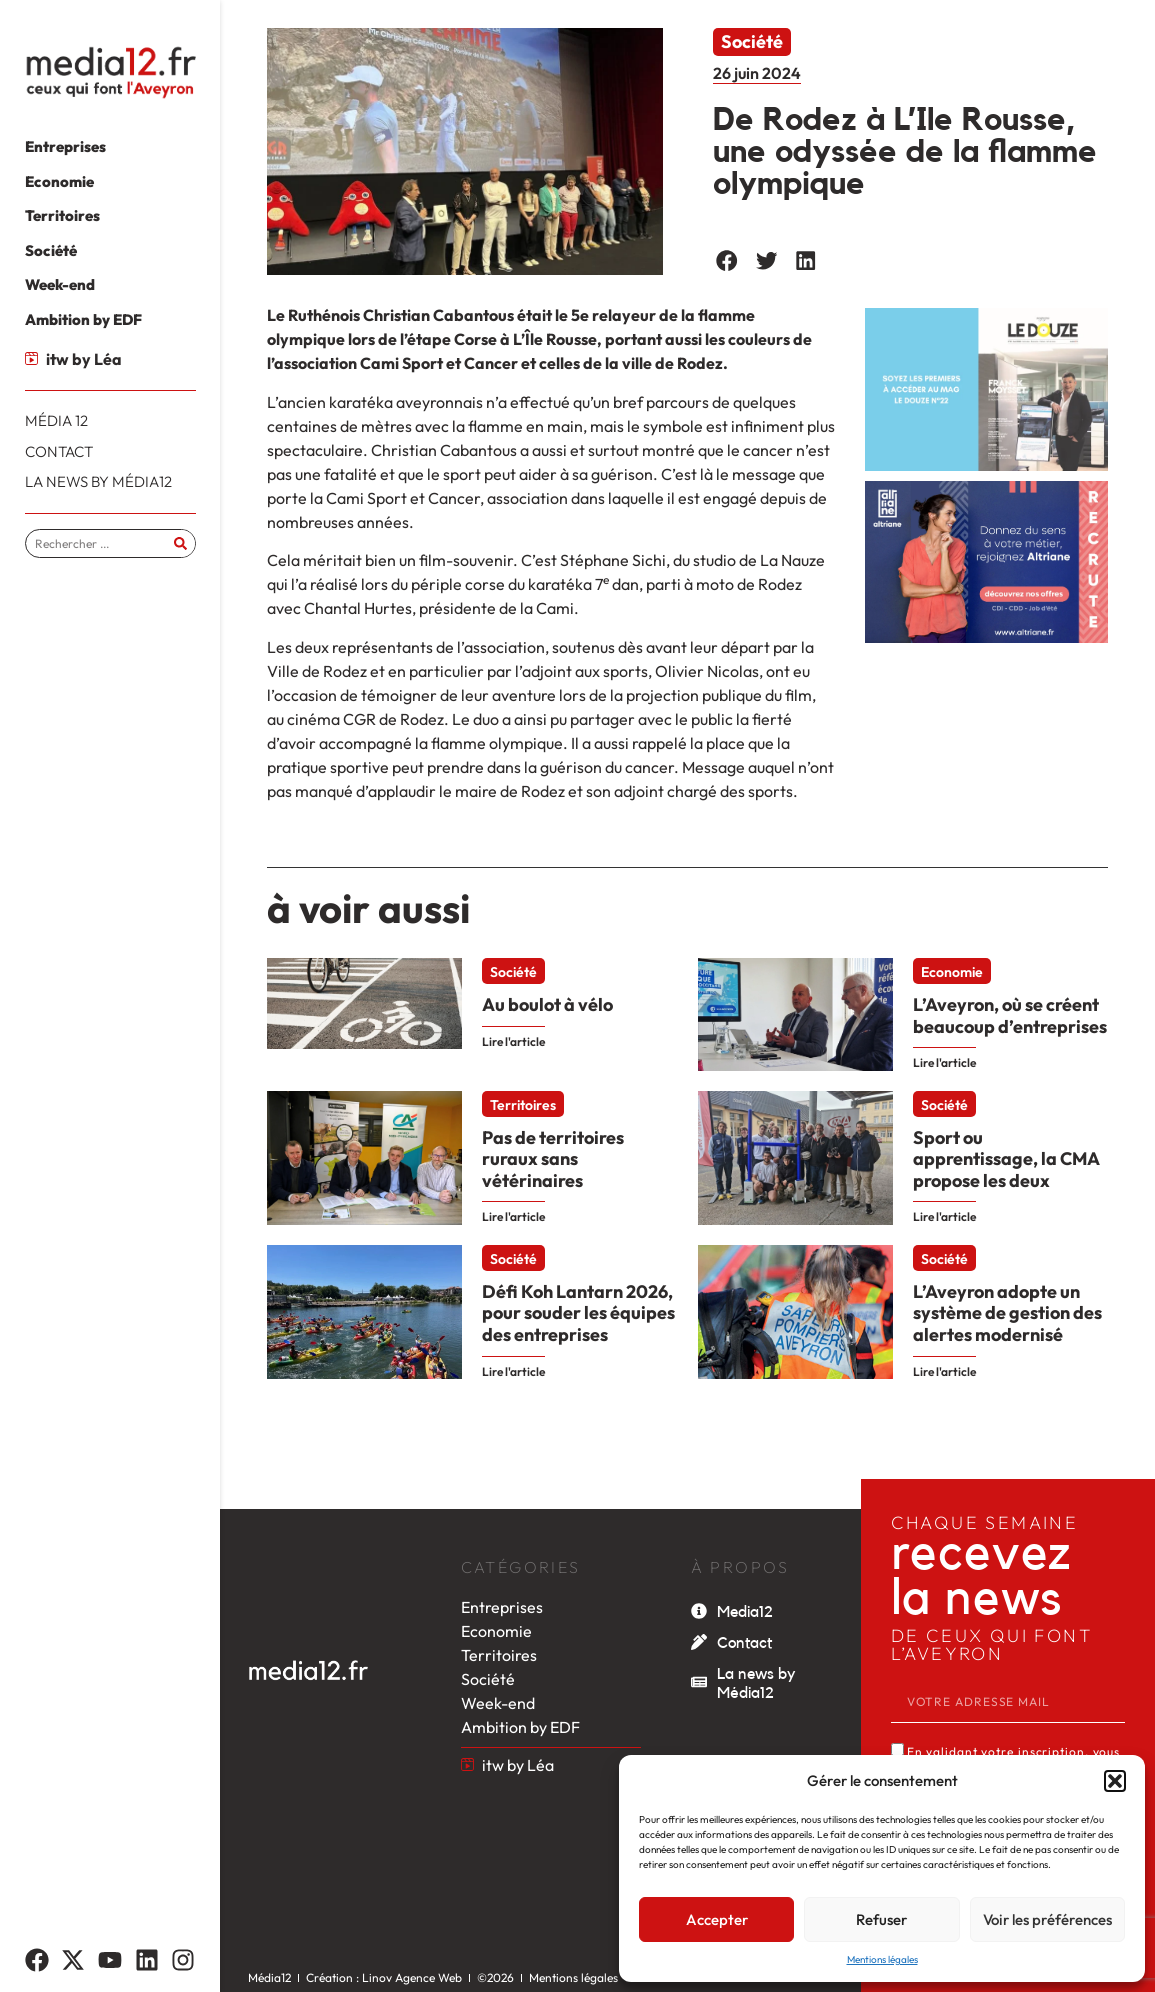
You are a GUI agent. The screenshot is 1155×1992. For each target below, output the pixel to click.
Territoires (523, 1105)
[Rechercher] (180, 543)
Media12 (745, 1612)
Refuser (881, 1919)
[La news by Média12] (699, 1682)
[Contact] (699, 1642)
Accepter (717, 1919)
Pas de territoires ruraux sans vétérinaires (553, 1159)
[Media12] (699, 1611)
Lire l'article (513, 1041)
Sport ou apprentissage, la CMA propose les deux (1006, 1159)
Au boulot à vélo (547, 1004)
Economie (952, 972)
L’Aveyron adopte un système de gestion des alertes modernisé (1007, 1313)
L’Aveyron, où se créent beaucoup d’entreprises (1010, 1015)
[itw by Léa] (31, 358)
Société (752, 41)
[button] (1115, 1781)
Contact (744, 1643)
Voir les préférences (1047, 1919)
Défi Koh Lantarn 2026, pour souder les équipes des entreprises (578, 1313)
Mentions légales (882, 1959)
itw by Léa (84, 359)
